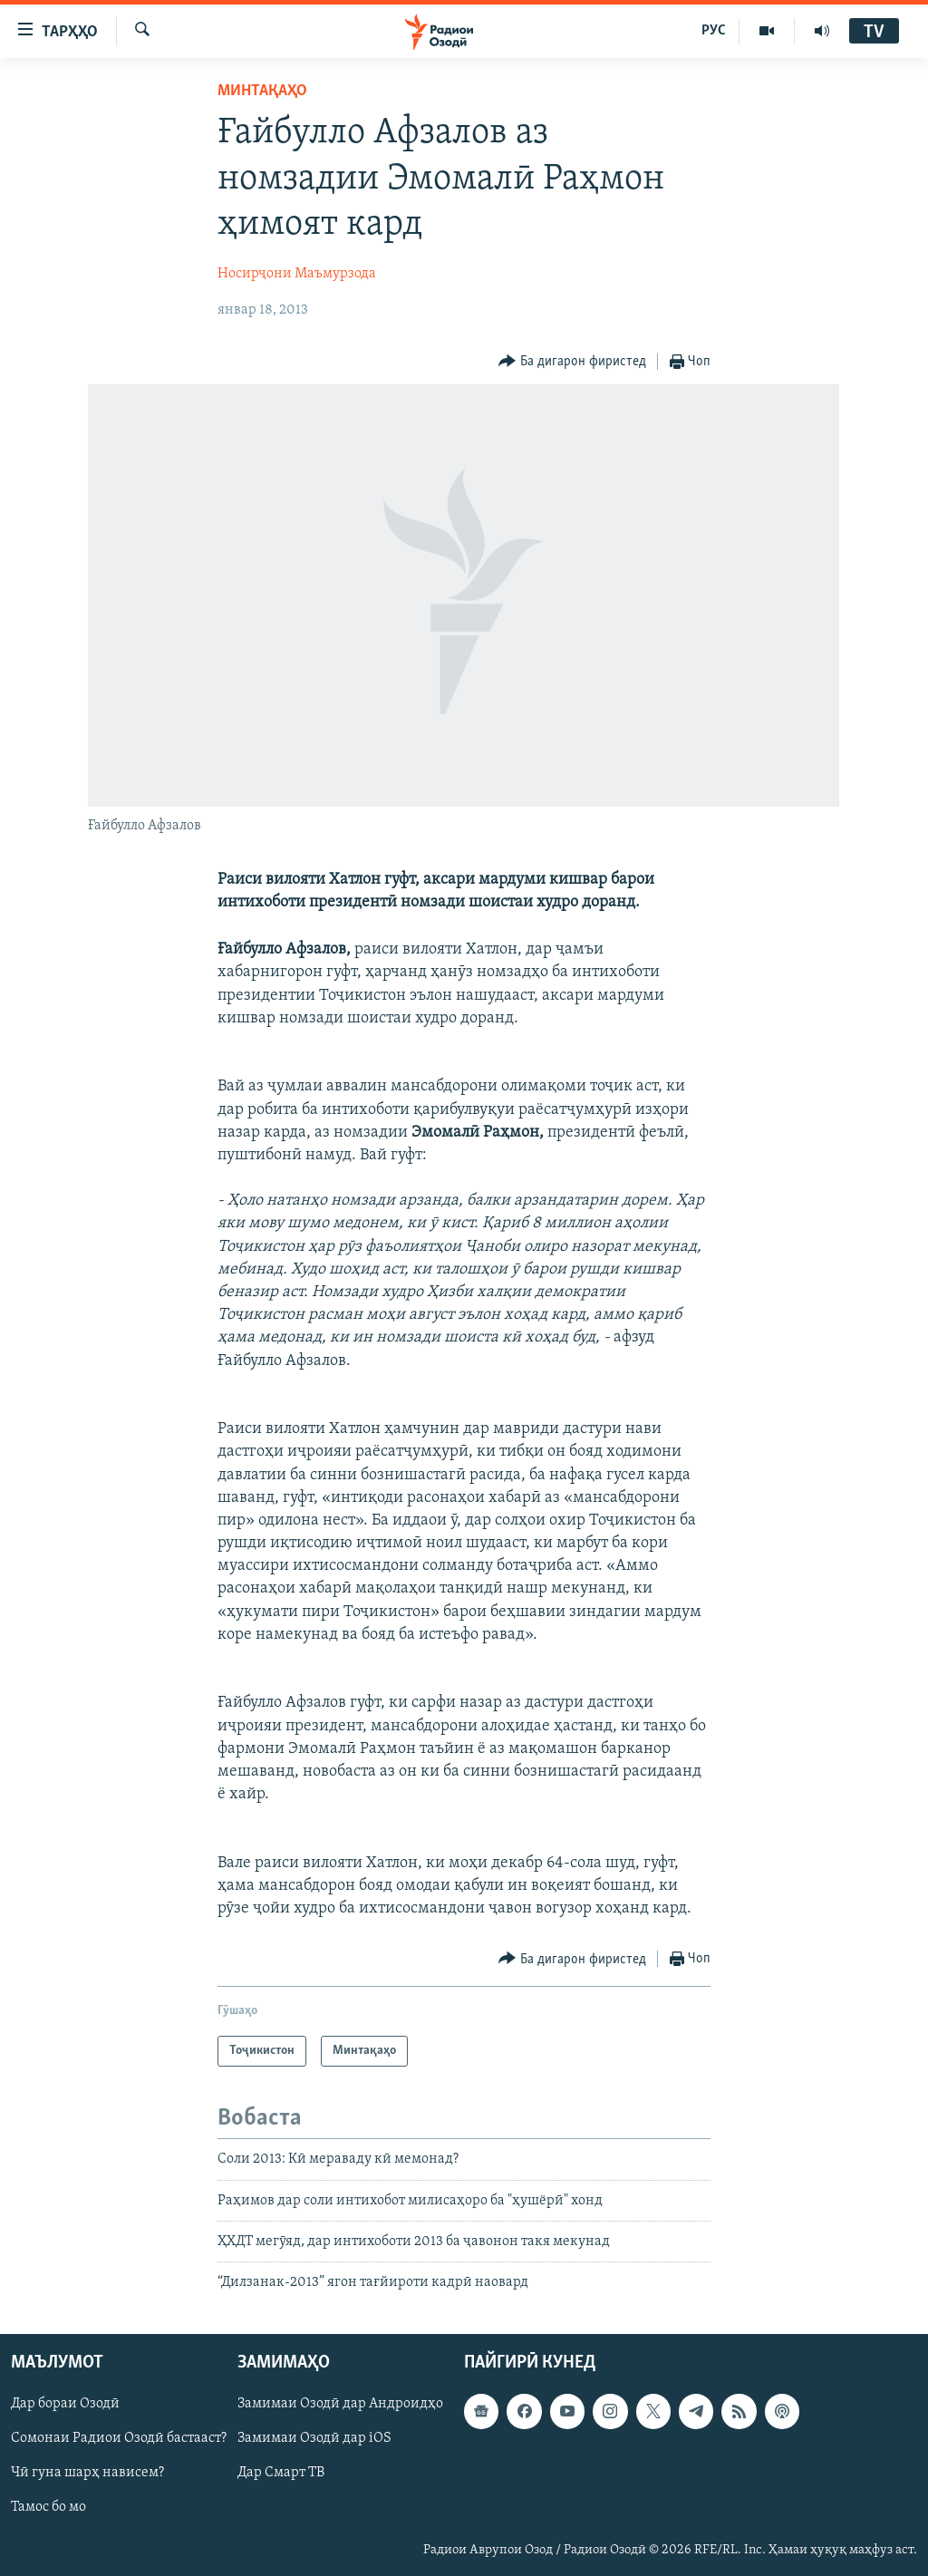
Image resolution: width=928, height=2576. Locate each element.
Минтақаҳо (262, 91)
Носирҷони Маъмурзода (297, 273)
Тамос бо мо (48, 2507)
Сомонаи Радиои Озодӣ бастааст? (119, 2438)
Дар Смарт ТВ (280, 2472)
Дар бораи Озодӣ (65, 2404)
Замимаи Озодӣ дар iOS (314, 2438)
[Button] (572, 362)
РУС (713, 31)
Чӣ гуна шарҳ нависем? (87, 2472)
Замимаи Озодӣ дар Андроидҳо (340, 2404)
